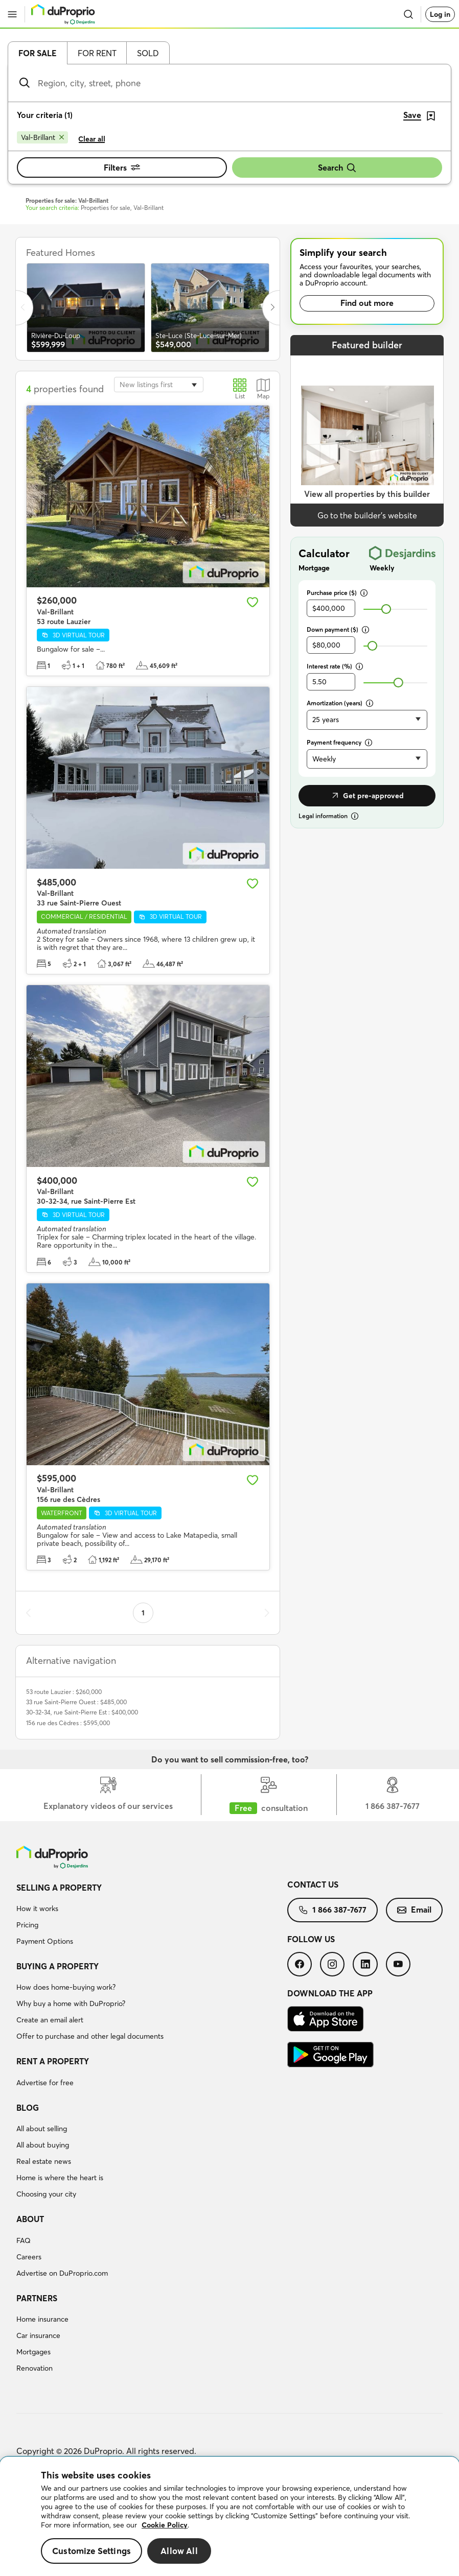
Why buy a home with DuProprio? (70, 2003)
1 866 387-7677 (332, 1909)
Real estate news (43, 2161)
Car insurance (38, 2335)
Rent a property (52, 2061)
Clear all (91, 139)
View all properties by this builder (367, 493)
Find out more (367, 303)
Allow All (179, 2550)
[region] (229, 2516)
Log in (440, 14)
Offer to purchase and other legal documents (90, 2036)
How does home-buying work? (66, 1987)
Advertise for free (45, 2082)
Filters (122, 167)
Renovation (34, 2368)
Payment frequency (339, 742)
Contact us (312, 1884)
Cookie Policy (165, 2525)
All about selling (41, 2128)
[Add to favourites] (252, 602)
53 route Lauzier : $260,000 (64, 1692)
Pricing (27, 1924)
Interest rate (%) (335, 666)
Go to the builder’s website (367, 515)
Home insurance (42, 2319)
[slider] (386, 609)
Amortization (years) (340, 703)
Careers (28, 2256)
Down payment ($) (338, 629)
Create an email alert (49, 2019)
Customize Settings (91, 2550)
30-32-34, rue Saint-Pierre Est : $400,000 (82, 1712)
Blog (27, 2108)
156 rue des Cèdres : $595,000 (68, 1723)
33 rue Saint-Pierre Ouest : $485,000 (76, 1702)
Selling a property (59, 1887)
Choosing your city (46, 2194)
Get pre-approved (367, 796)
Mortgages (33, 2351)
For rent (97, 53)
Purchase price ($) (337, 593)
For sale (37, 53)
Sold (148, 53)
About (30, 2219)
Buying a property (57, 1966)
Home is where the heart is (59, 2177)
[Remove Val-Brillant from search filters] (42, 137)
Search (337, 167)
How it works (37, 1908)
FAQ (23, 2240)
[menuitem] (151, 1916)
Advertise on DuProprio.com (62, 2273)
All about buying (42, 2145)
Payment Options (44, 1941)
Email (414, 1909)
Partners (36, 2298)
